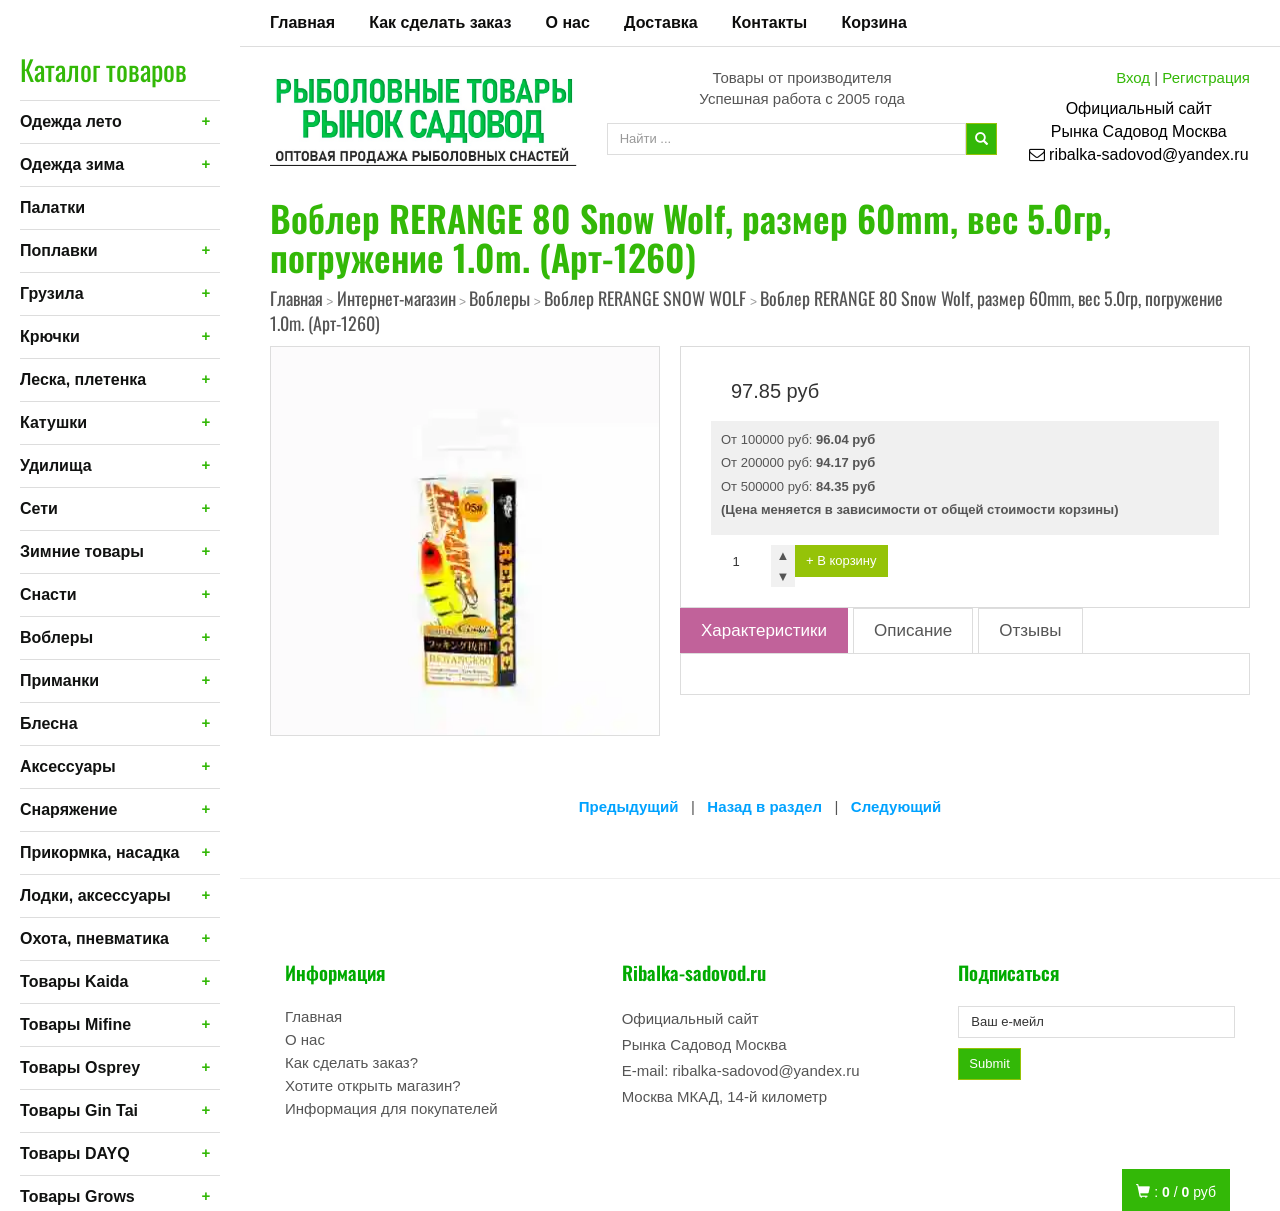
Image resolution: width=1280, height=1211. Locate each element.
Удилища (56, 465)
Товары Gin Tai (79, 1110)
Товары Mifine (75, 1024)
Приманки (59, 680)
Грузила (52, 293)
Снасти (48, 594)
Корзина (873, 22)
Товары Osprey (80, 1067)
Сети (39, 508)
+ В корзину (841, 560)
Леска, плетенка (83, 379)
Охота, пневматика (94, 938)
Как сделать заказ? (351, 1062)
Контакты (769, 22)
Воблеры (56, 637)
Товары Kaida (74, 981)
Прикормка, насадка (100, 852)
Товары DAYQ (75, 1153)
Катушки (53, 422)
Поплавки (59, 250)
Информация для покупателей (391, 1108)
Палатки (52, 207)
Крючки (50, 336)
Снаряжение (68, 809)
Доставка (661, 22)
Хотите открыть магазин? (373, 1085)
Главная (302, 22)
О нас (568, 22)
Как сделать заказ (440, 22)
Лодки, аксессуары (95, 895)
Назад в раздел (764, 806)
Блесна (49, 723)
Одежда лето (71, 121)
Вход (1133, 77)
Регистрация (1206, 77)
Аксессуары (68, 766)
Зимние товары (82, 551)
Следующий (896, 806)
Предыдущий (629, 806)
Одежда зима (72, 164)
